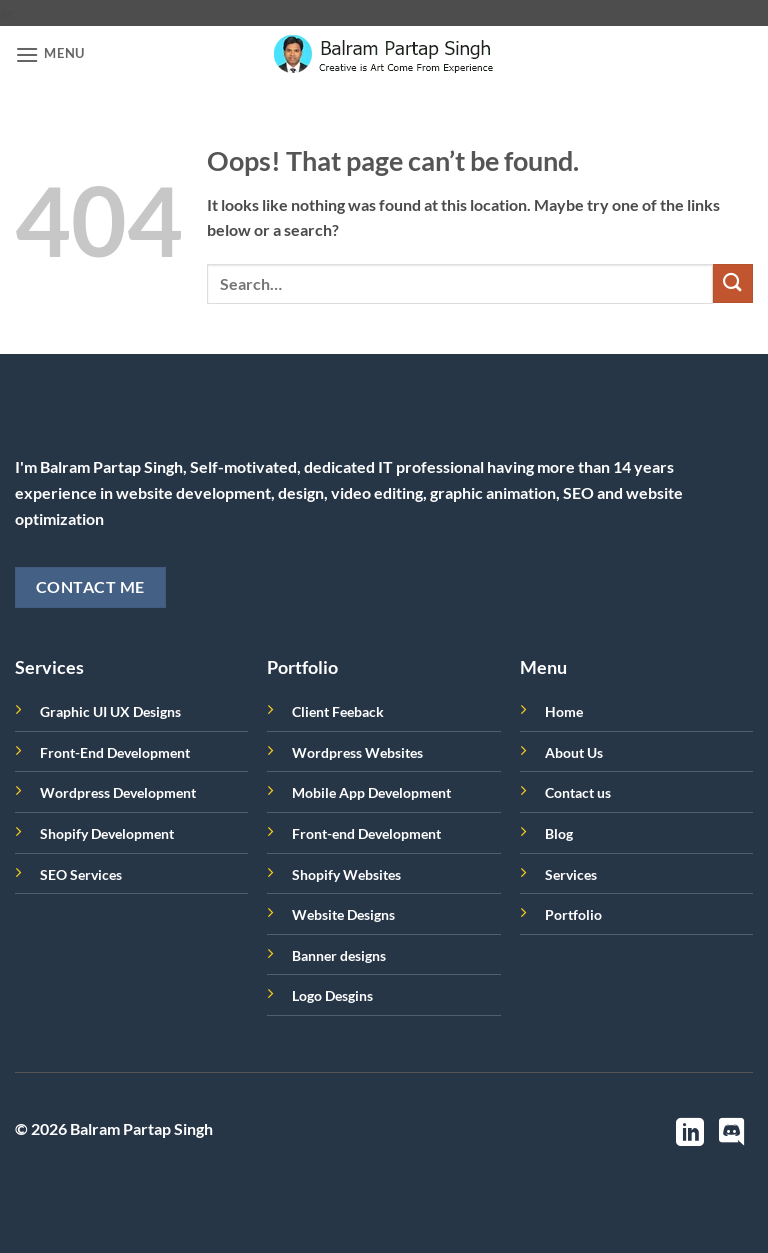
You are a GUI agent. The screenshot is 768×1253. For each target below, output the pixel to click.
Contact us (578, 792)
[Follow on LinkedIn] (690, 1134)
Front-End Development (115, 752)
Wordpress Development (118, 792)
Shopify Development (107, 833)
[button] (50, 54)
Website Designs (343, 914)
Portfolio (573, 914)
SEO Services (81, 874)
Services (571, 874)
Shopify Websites (346, 874)
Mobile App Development (371, 792)
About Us (574, 752)
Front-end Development (366, 833)
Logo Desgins (332, 995)
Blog (559, 833)
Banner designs (339, 955)
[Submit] (733, 283)
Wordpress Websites (357, 752)
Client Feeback (338, 711)
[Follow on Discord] (732, 1134)
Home (564, 711)
